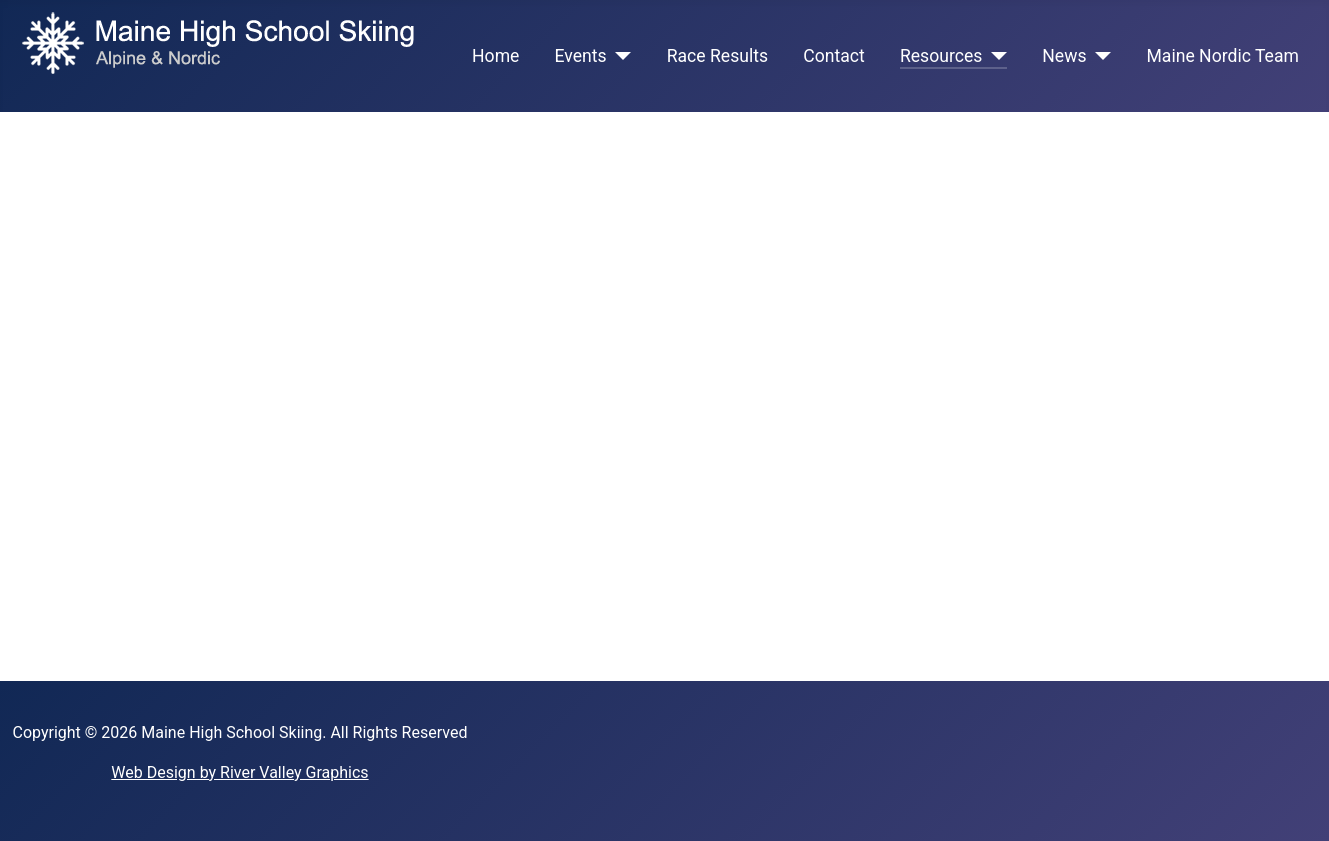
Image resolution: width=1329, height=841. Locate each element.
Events (581, 56)
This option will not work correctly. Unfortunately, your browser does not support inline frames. (664, 393)
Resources (941, 56)
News (1064, 56)
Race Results (717, 56)
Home (495, 56)
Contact (834, 56)
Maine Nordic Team (1222, 56)
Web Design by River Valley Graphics (239, 772)
